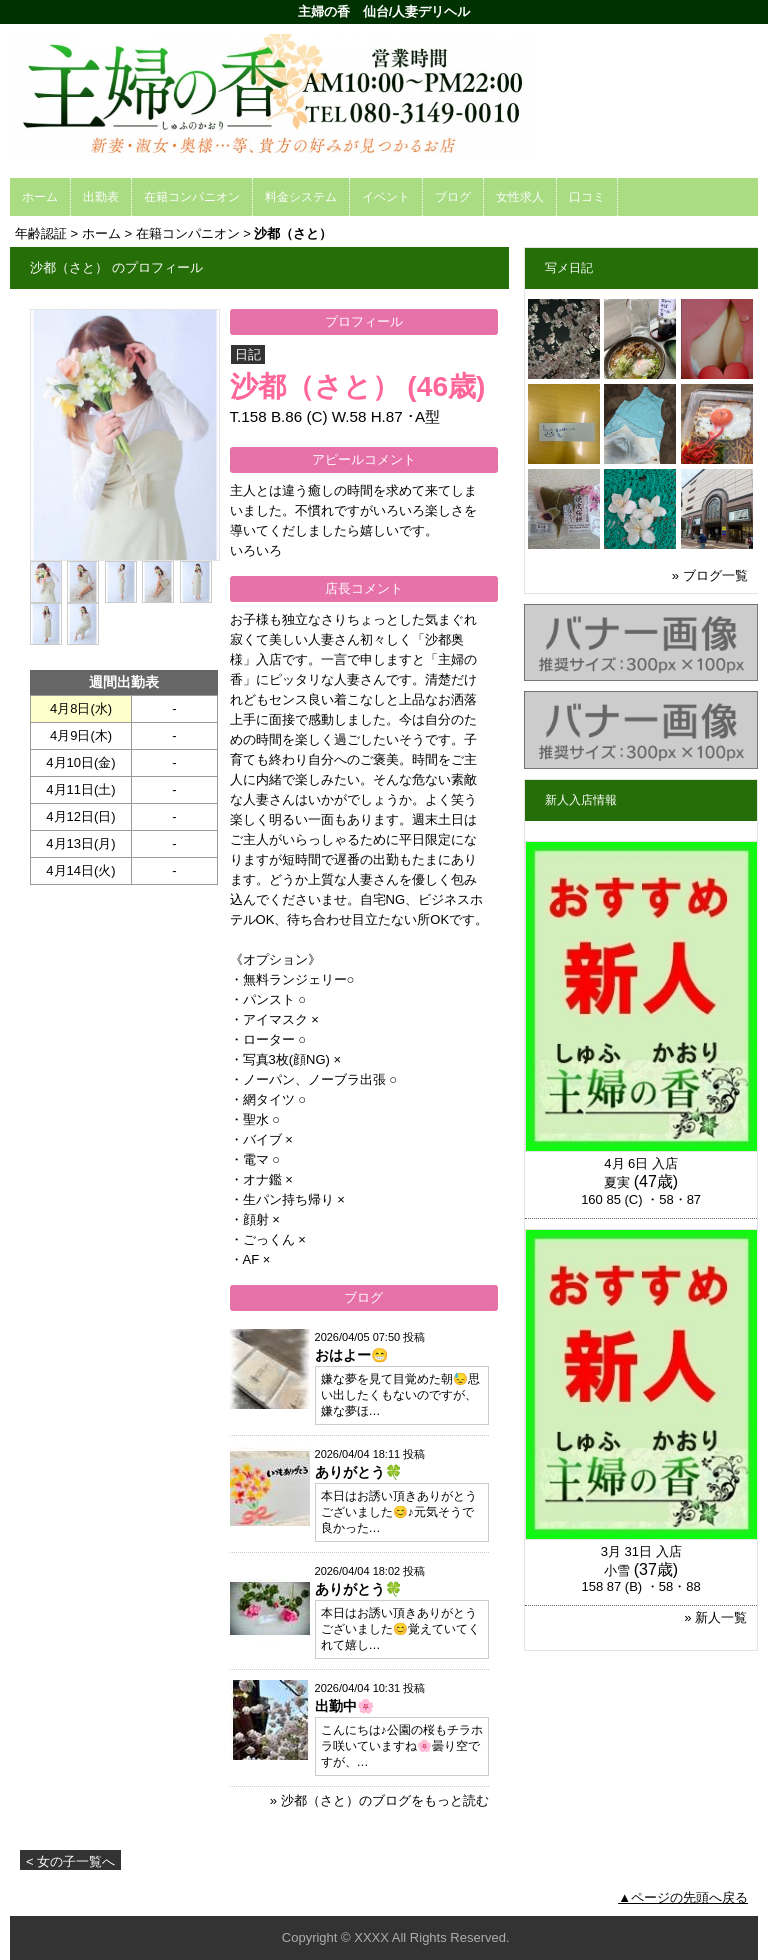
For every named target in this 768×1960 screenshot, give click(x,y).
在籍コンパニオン (192, 197)
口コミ (587, 197)
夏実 (617, 1182)
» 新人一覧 (715, 1617)
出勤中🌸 (344, 1706)
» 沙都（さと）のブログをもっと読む (379, 1800)
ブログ (453, 197)
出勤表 (101, 197)
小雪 (617, 1570)
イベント (386, 197)
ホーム (40, 197)
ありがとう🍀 (358, 1472)
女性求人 (520, 197)
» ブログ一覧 (710, 575)
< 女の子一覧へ (70, 1861)
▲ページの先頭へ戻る (683, 1897)
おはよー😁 (351, 1355)
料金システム (301, 197)
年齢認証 (41, 233)
